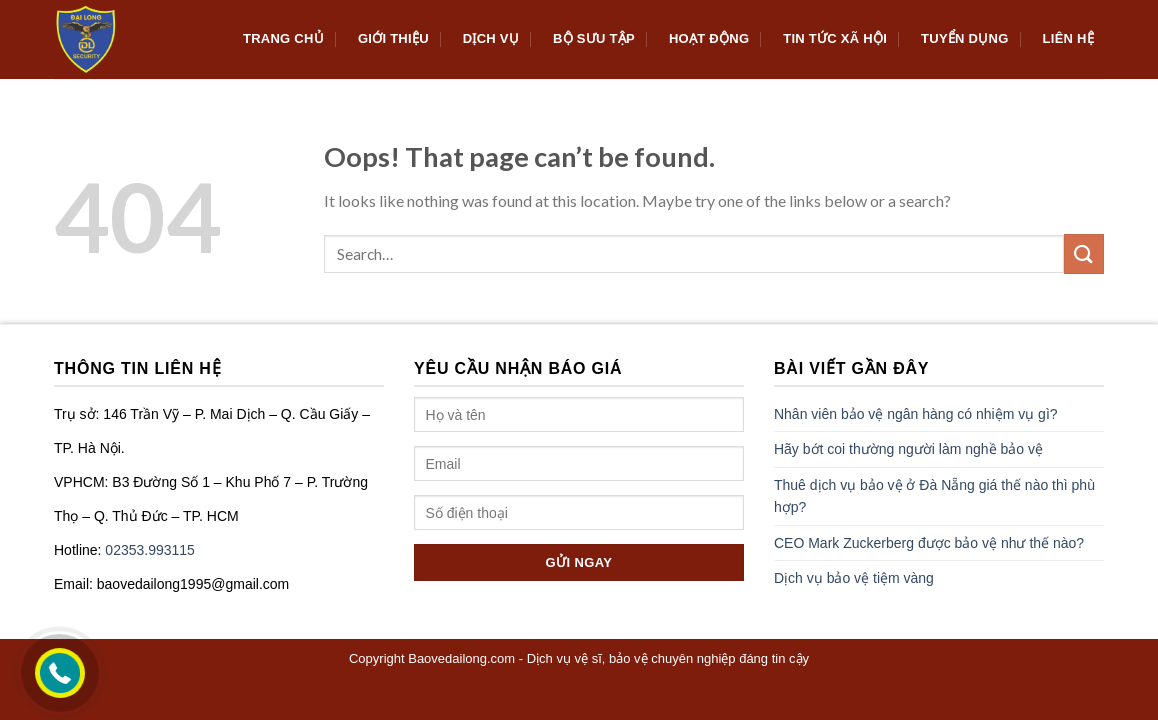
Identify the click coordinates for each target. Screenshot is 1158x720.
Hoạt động (709, 38)
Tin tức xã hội (835, 38)
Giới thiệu (393, 38)
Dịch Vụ (491, 38)
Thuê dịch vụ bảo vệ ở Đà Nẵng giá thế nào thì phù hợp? (934, 496)
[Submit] (1084, 253)
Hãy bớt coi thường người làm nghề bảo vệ (908, 449)
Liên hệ (1068, 38)
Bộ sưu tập (594, 38)
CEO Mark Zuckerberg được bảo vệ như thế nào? (929, 543)
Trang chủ (283, 38)
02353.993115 (150, 550)
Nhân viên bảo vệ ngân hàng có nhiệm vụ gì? (916, 414)
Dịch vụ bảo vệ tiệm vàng (854, 578)
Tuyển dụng (965, 38)
